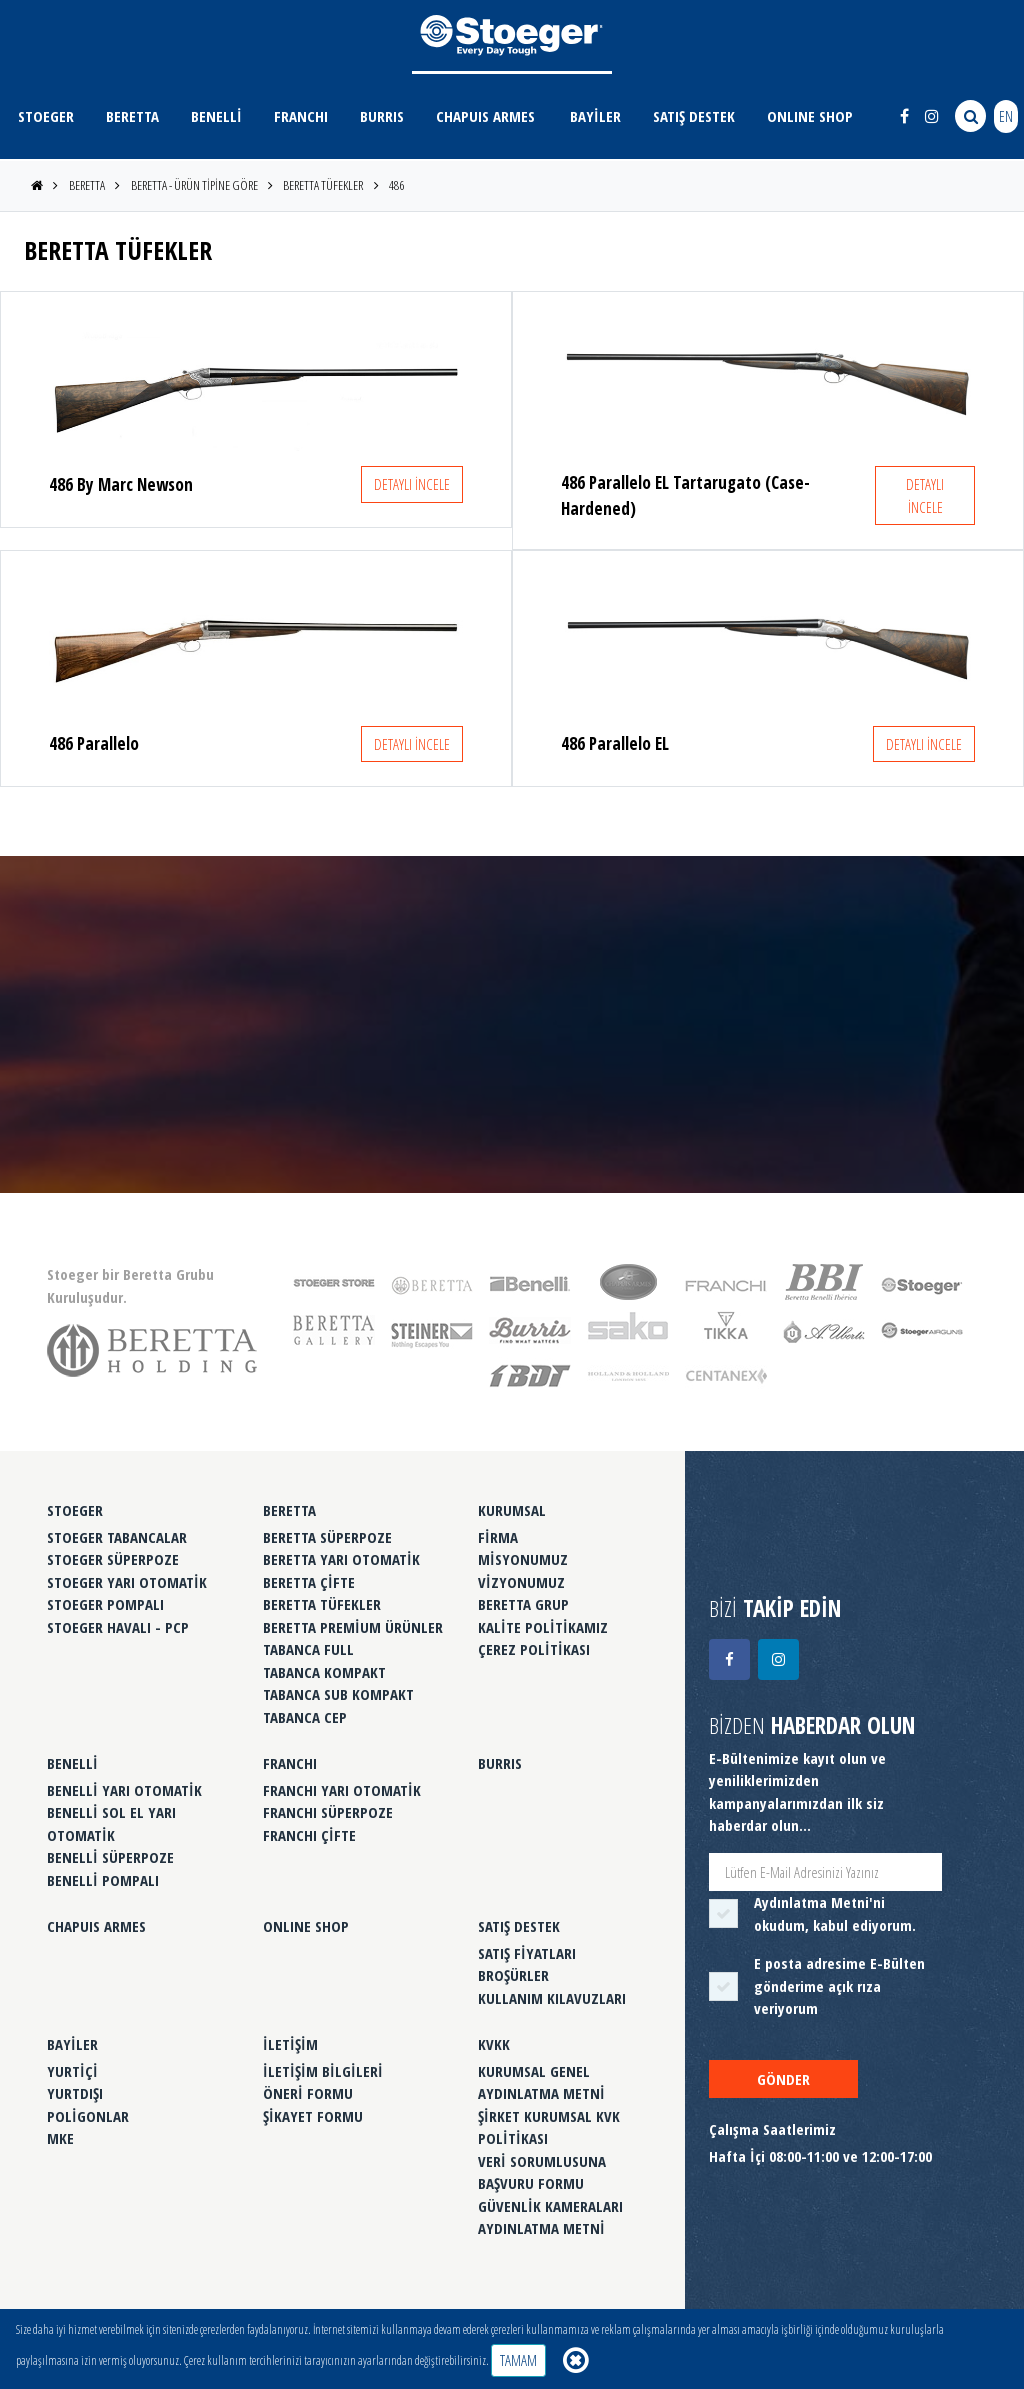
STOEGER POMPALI (105, 1604)
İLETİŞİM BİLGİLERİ (323, 2071)
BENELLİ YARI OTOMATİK (124, 1790)
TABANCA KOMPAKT (324, 1672)
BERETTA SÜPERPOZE (327, 1537)
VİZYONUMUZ (521, 1582)
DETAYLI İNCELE (412, 484)
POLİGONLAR (88, 2116)
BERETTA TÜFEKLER (323, 185)
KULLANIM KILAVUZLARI (552, 1998)
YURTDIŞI (75, 2093)
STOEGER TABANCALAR (117, 1537)
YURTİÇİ (72, 2071)
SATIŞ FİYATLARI (527, 1953)
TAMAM (518, 2360)
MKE (60, 2138)
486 (396, 185)
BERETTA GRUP (523, 1604)
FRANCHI (301, 116)
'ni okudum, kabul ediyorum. (835, 1913)
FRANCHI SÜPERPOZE (328, 1812)
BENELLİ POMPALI (103, 1880)
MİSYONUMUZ (523, 1559)
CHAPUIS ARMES (485, 116)
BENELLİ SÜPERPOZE (110, 1857)
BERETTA (132, 116)
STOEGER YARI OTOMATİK (127, 1582)
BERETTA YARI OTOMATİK (341, 1559)
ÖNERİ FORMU (308, 2093)
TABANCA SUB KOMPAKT (338, 1694)
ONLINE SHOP (810, 116)
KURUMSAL (512, 1510)
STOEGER (46, 116)
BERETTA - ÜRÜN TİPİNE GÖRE (194, 185)
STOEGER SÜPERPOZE (113, 1559)
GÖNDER (783, 2079)
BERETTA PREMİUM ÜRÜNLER (353, 1627)
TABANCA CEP (305, 1717)
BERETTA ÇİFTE (309, 1582)
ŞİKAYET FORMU (313, 2116)
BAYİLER (595, 116)
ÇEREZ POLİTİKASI (534, 1649)
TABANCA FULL (308, 1649)
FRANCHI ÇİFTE (309, 1835)
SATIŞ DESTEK (694, 116)
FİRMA (498, 1537)
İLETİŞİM (290, 2044)
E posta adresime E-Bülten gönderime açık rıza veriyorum (839, 1985)
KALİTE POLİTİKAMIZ (543, 1627)
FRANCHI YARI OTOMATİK (342, 1790)
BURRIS (382, 116)
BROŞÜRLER (513, 1975)
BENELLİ (216, 116)
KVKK (494, 2044)
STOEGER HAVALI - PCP (118, 1627)
